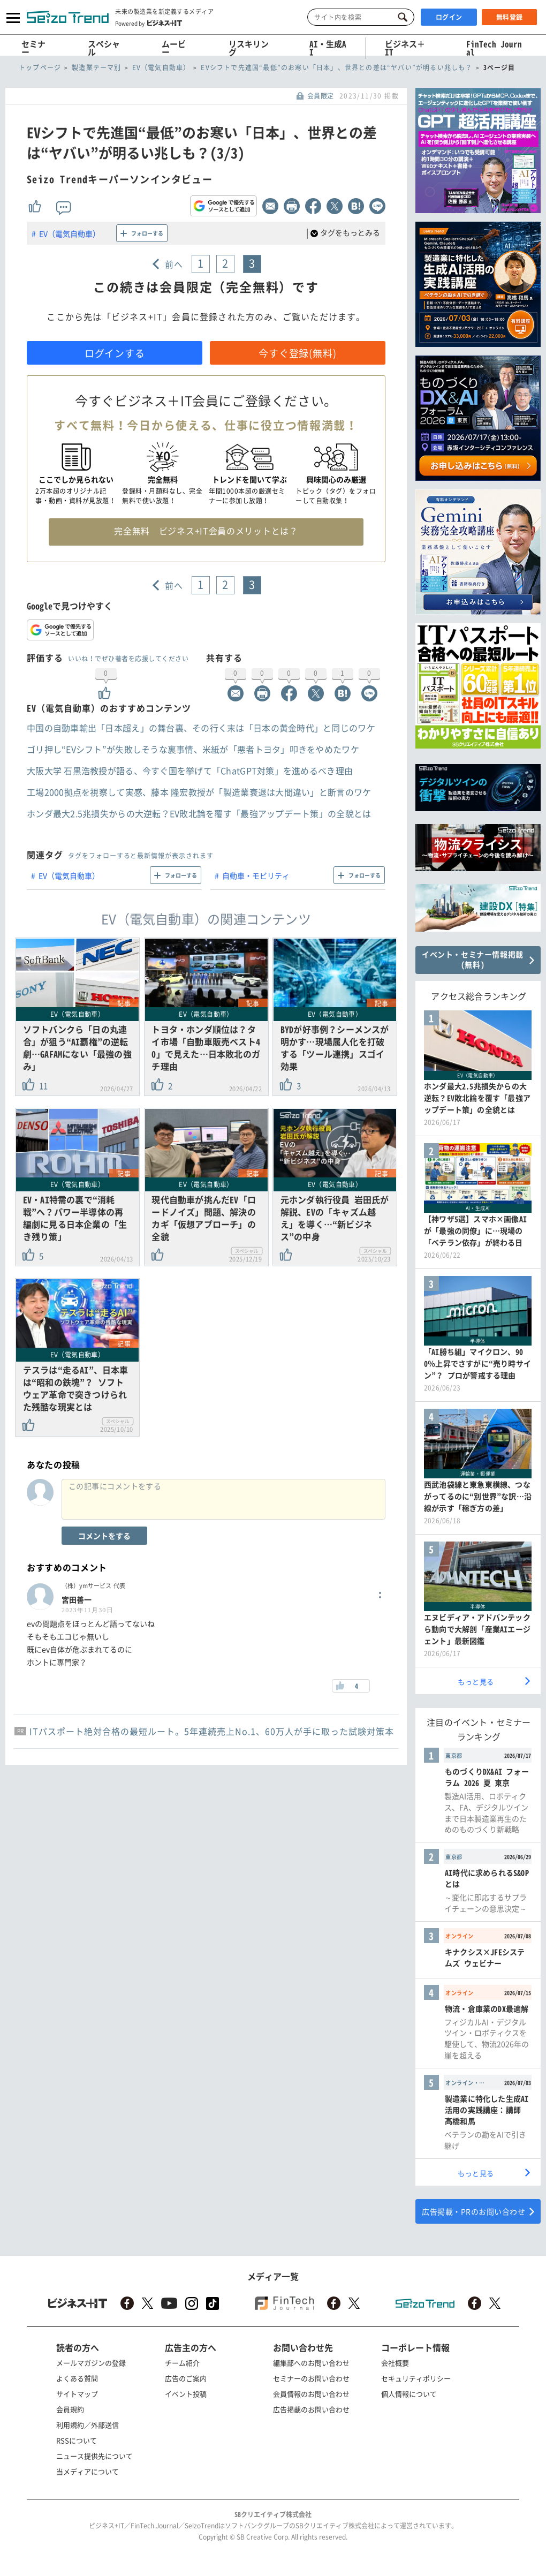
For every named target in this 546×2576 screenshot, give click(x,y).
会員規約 (70, 2409)
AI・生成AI (327, 48)
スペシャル (104, 48)
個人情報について (409, 2394)
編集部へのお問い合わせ (311, 2363)
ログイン (449, 17)
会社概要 (395, 2363)
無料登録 (509, 17)
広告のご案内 (186, 2378)
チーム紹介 (182, 2363)
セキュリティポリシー (416, 2378)
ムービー (174, 48)
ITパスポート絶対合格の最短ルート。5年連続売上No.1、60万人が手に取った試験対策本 (211, 1731)
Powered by (148, 23)
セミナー (33, 48)
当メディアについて (87, 2471)
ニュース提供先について (94, 2456)
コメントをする (104, 1535)
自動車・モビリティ (256, 875)
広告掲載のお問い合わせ (311, 2409)
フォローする (147, 233)
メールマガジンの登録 (91, 2363)
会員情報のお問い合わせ (311, 2394)
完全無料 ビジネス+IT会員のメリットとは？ (206, 530)
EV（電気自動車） (69, 233)
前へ (174, 264)
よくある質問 (77, 2378)
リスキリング (249, 48)
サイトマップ (77, 2394)
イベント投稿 (186, 2394)
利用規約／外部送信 (87, 2425)
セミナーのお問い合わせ (311, 2378)
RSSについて (76, 2440)
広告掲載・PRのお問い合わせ (473, 2211)
